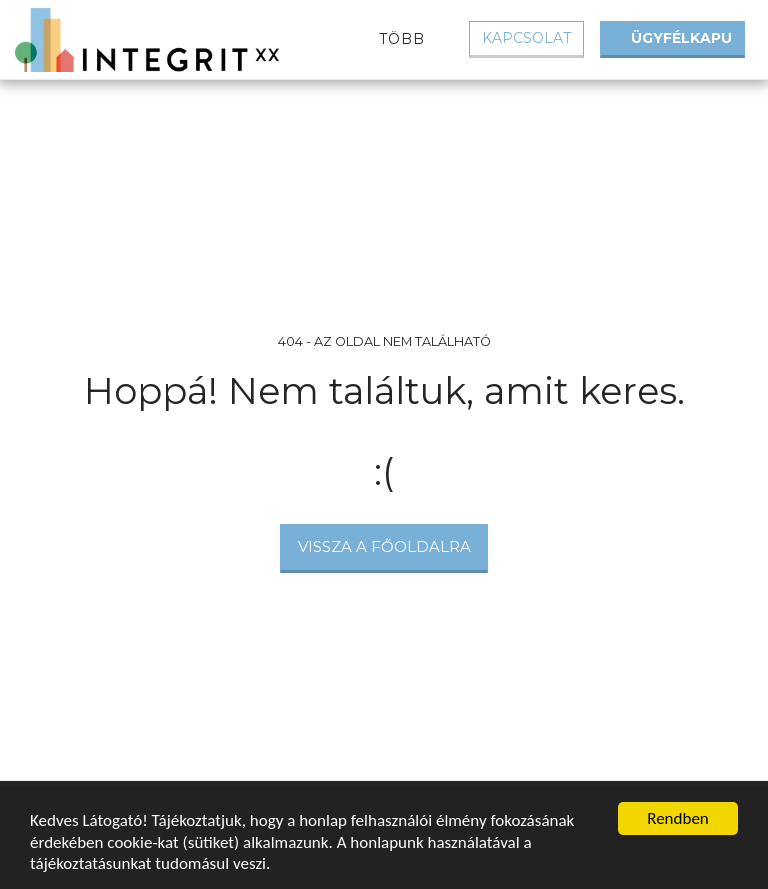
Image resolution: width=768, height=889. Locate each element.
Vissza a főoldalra (384, 546)
